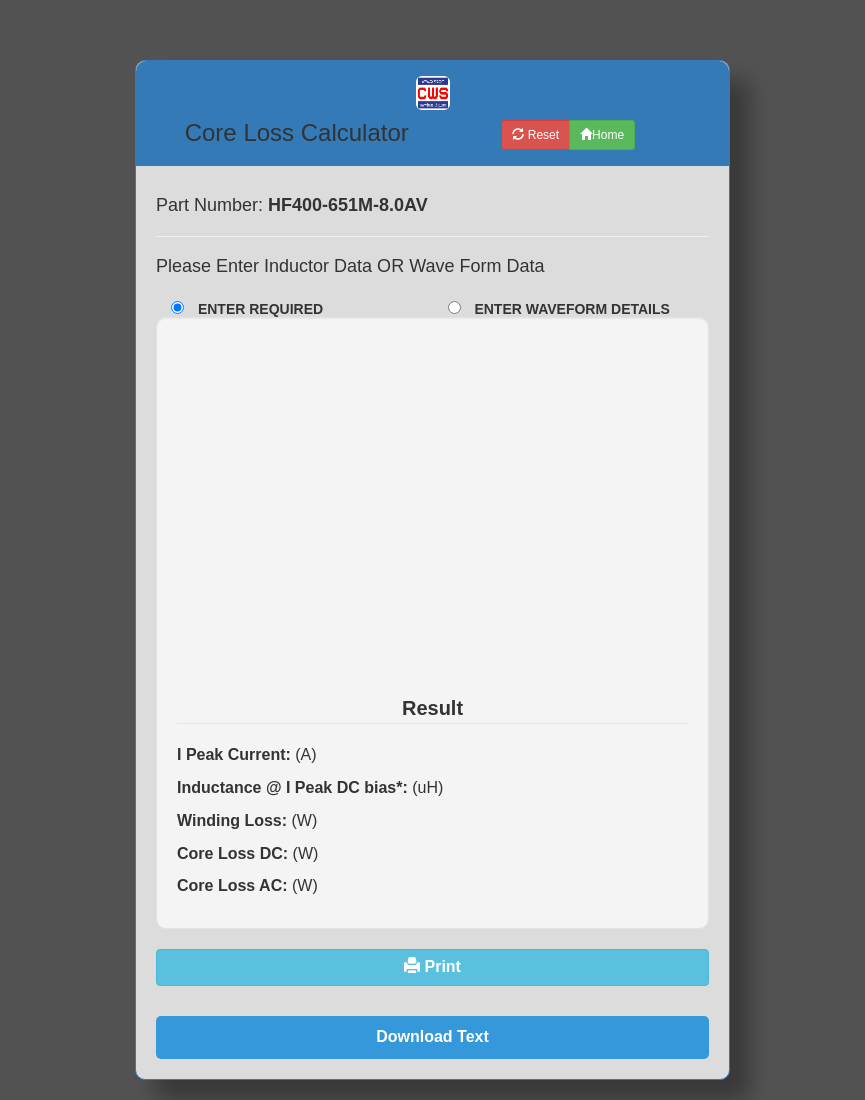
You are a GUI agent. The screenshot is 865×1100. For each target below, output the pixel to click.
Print (432, 966)
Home (602, 135)
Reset (535, 135)
